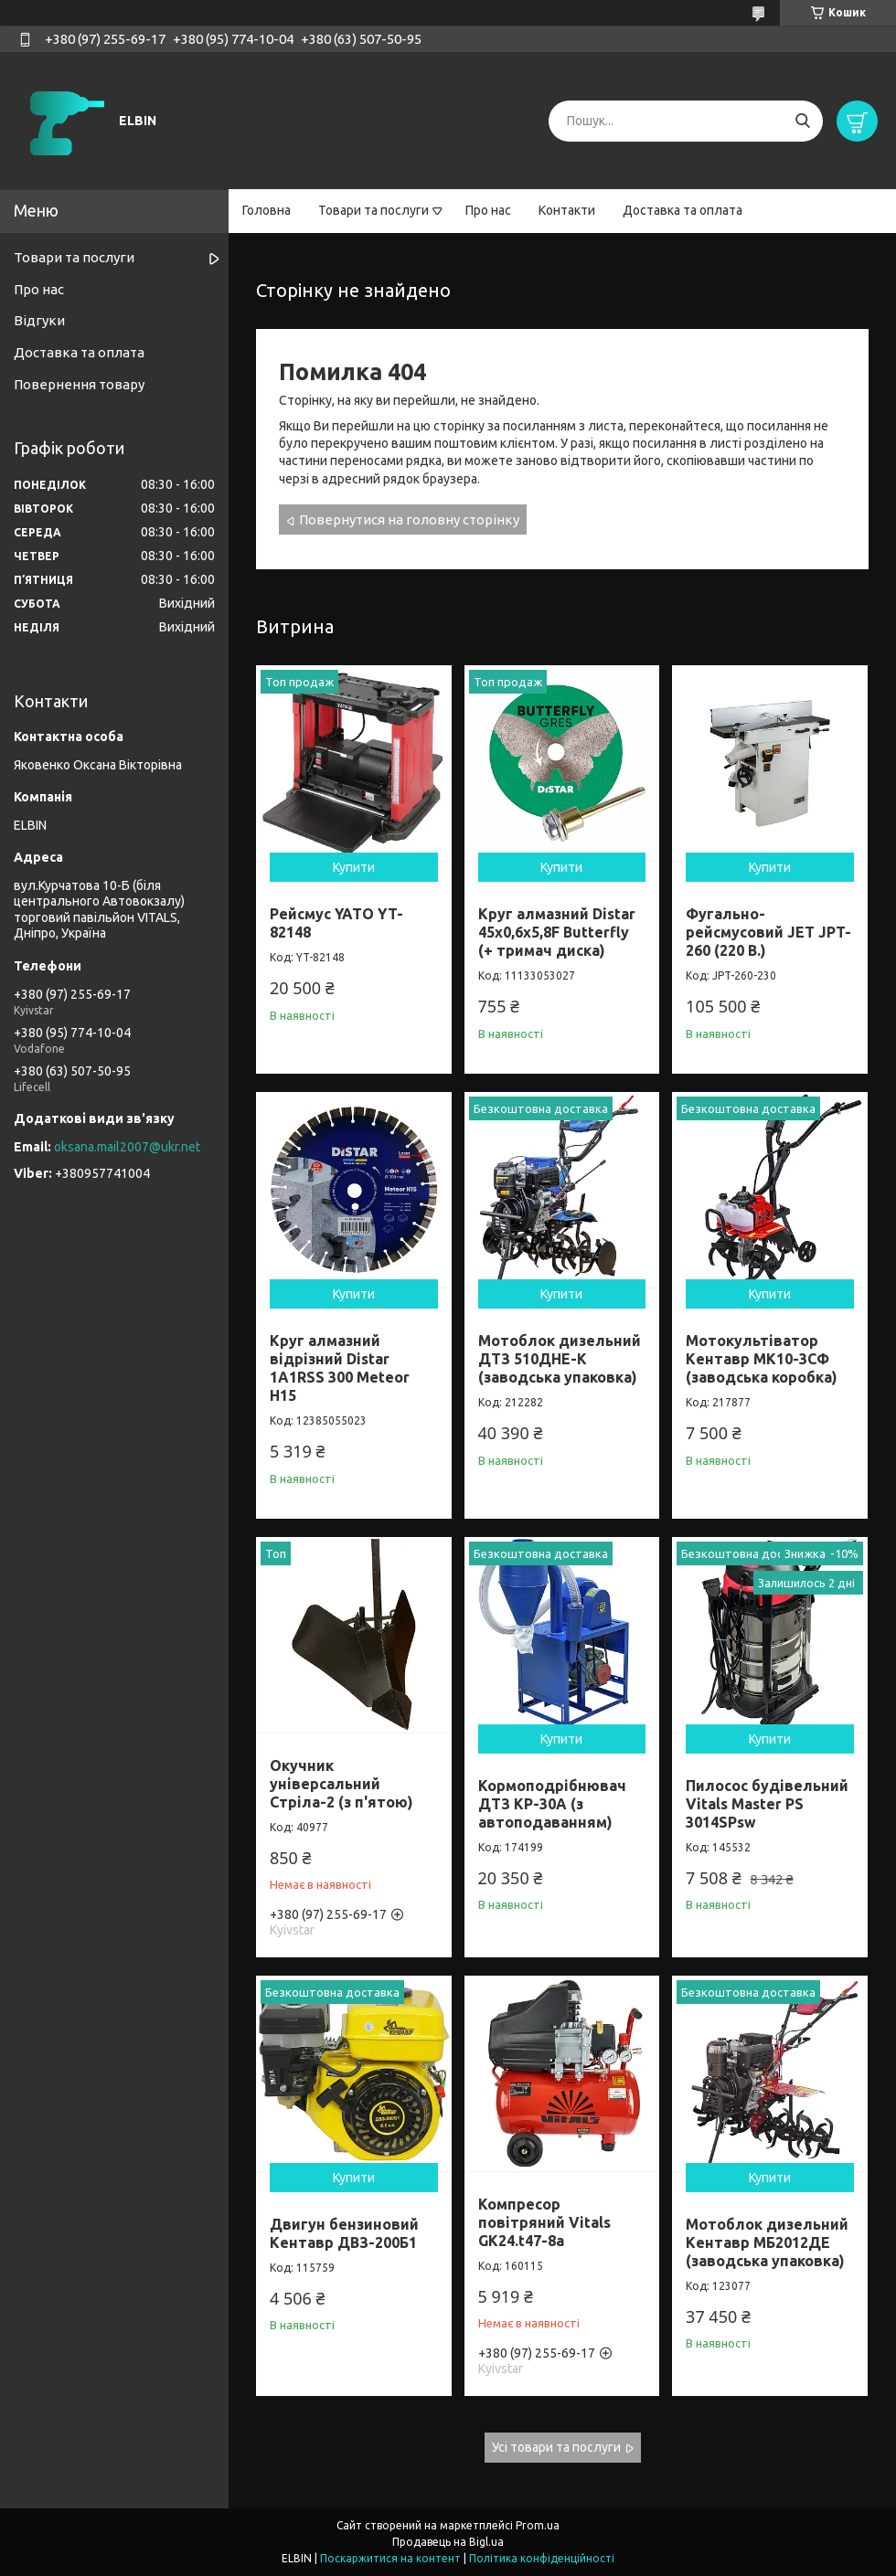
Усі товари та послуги (556, 2447)
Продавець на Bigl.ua (448, 2542)
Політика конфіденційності (541, 2558)
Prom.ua (538, 2525)
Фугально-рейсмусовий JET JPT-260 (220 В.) (768, 932)
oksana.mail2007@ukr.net (127, 1147)
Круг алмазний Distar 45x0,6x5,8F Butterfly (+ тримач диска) (556, 932)
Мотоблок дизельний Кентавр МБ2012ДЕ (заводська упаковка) (767, 2242)
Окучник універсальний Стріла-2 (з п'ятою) (341, 1783)
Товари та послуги (373, 210)
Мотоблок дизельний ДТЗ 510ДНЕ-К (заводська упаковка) (559, 1358)
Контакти (567, 210)
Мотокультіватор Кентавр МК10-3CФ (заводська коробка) (761, 1358)
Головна (266, 210)
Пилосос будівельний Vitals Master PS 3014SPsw (767, 1803)
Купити (354, 867)
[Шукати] (802, 121)
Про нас (488, 210)
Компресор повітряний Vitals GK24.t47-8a (544, 2222)
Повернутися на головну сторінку (409, 519)
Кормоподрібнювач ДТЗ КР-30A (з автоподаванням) (552, 1803)
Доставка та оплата (682, 210)
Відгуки (39, 320)
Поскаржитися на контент (390, 2558)
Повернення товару (79, 384)
